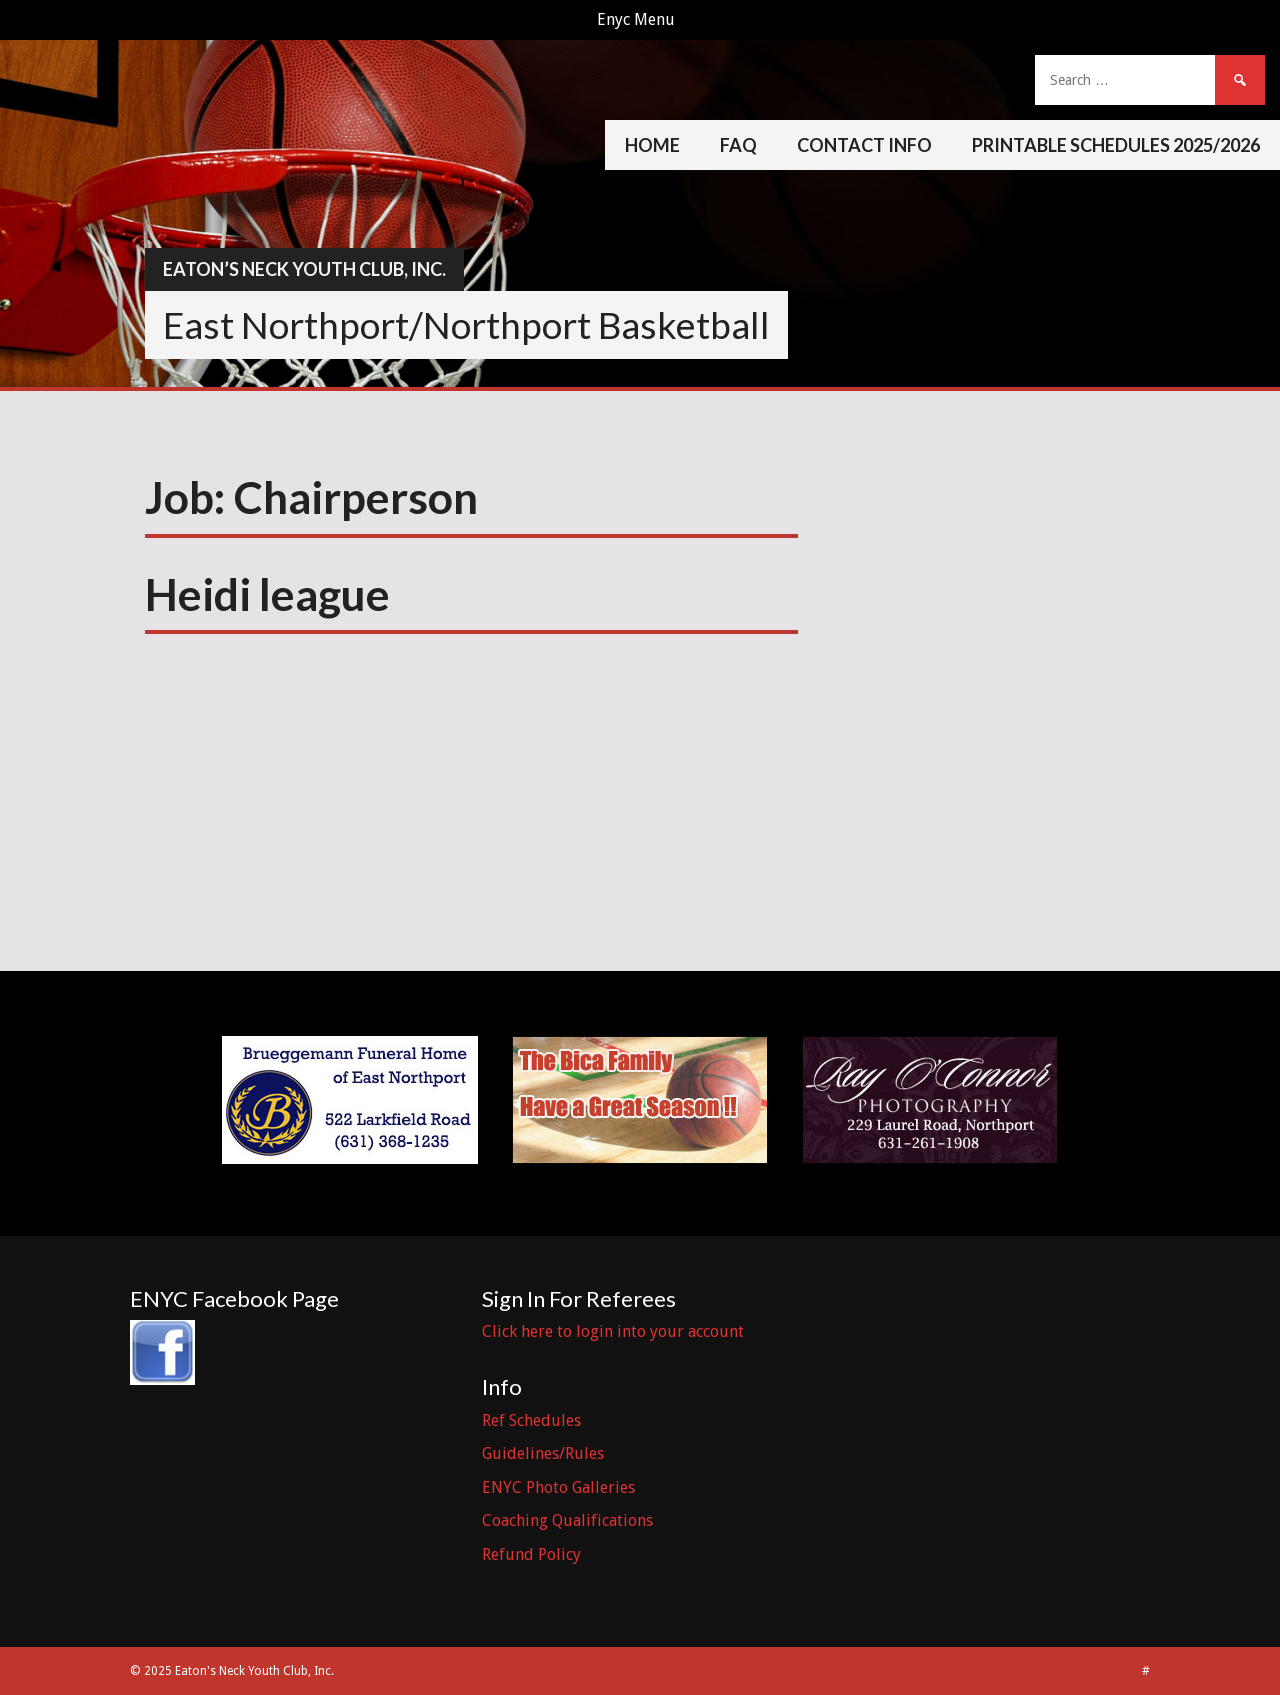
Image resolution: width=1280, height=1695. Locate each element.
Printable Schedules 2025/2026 (1116, 145)
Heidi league (267, 594)
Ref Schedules (531, 1420)
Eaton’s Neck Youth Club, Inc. (304, 269)
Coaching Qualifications (567, 1520)
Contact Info (864, 145)
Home (652, 145)
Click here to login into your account (613, 1331)
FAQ (738, 145)
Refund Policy (531, 1554)
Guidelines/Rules (543, 1453)
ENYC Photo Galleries (558, 1487)
